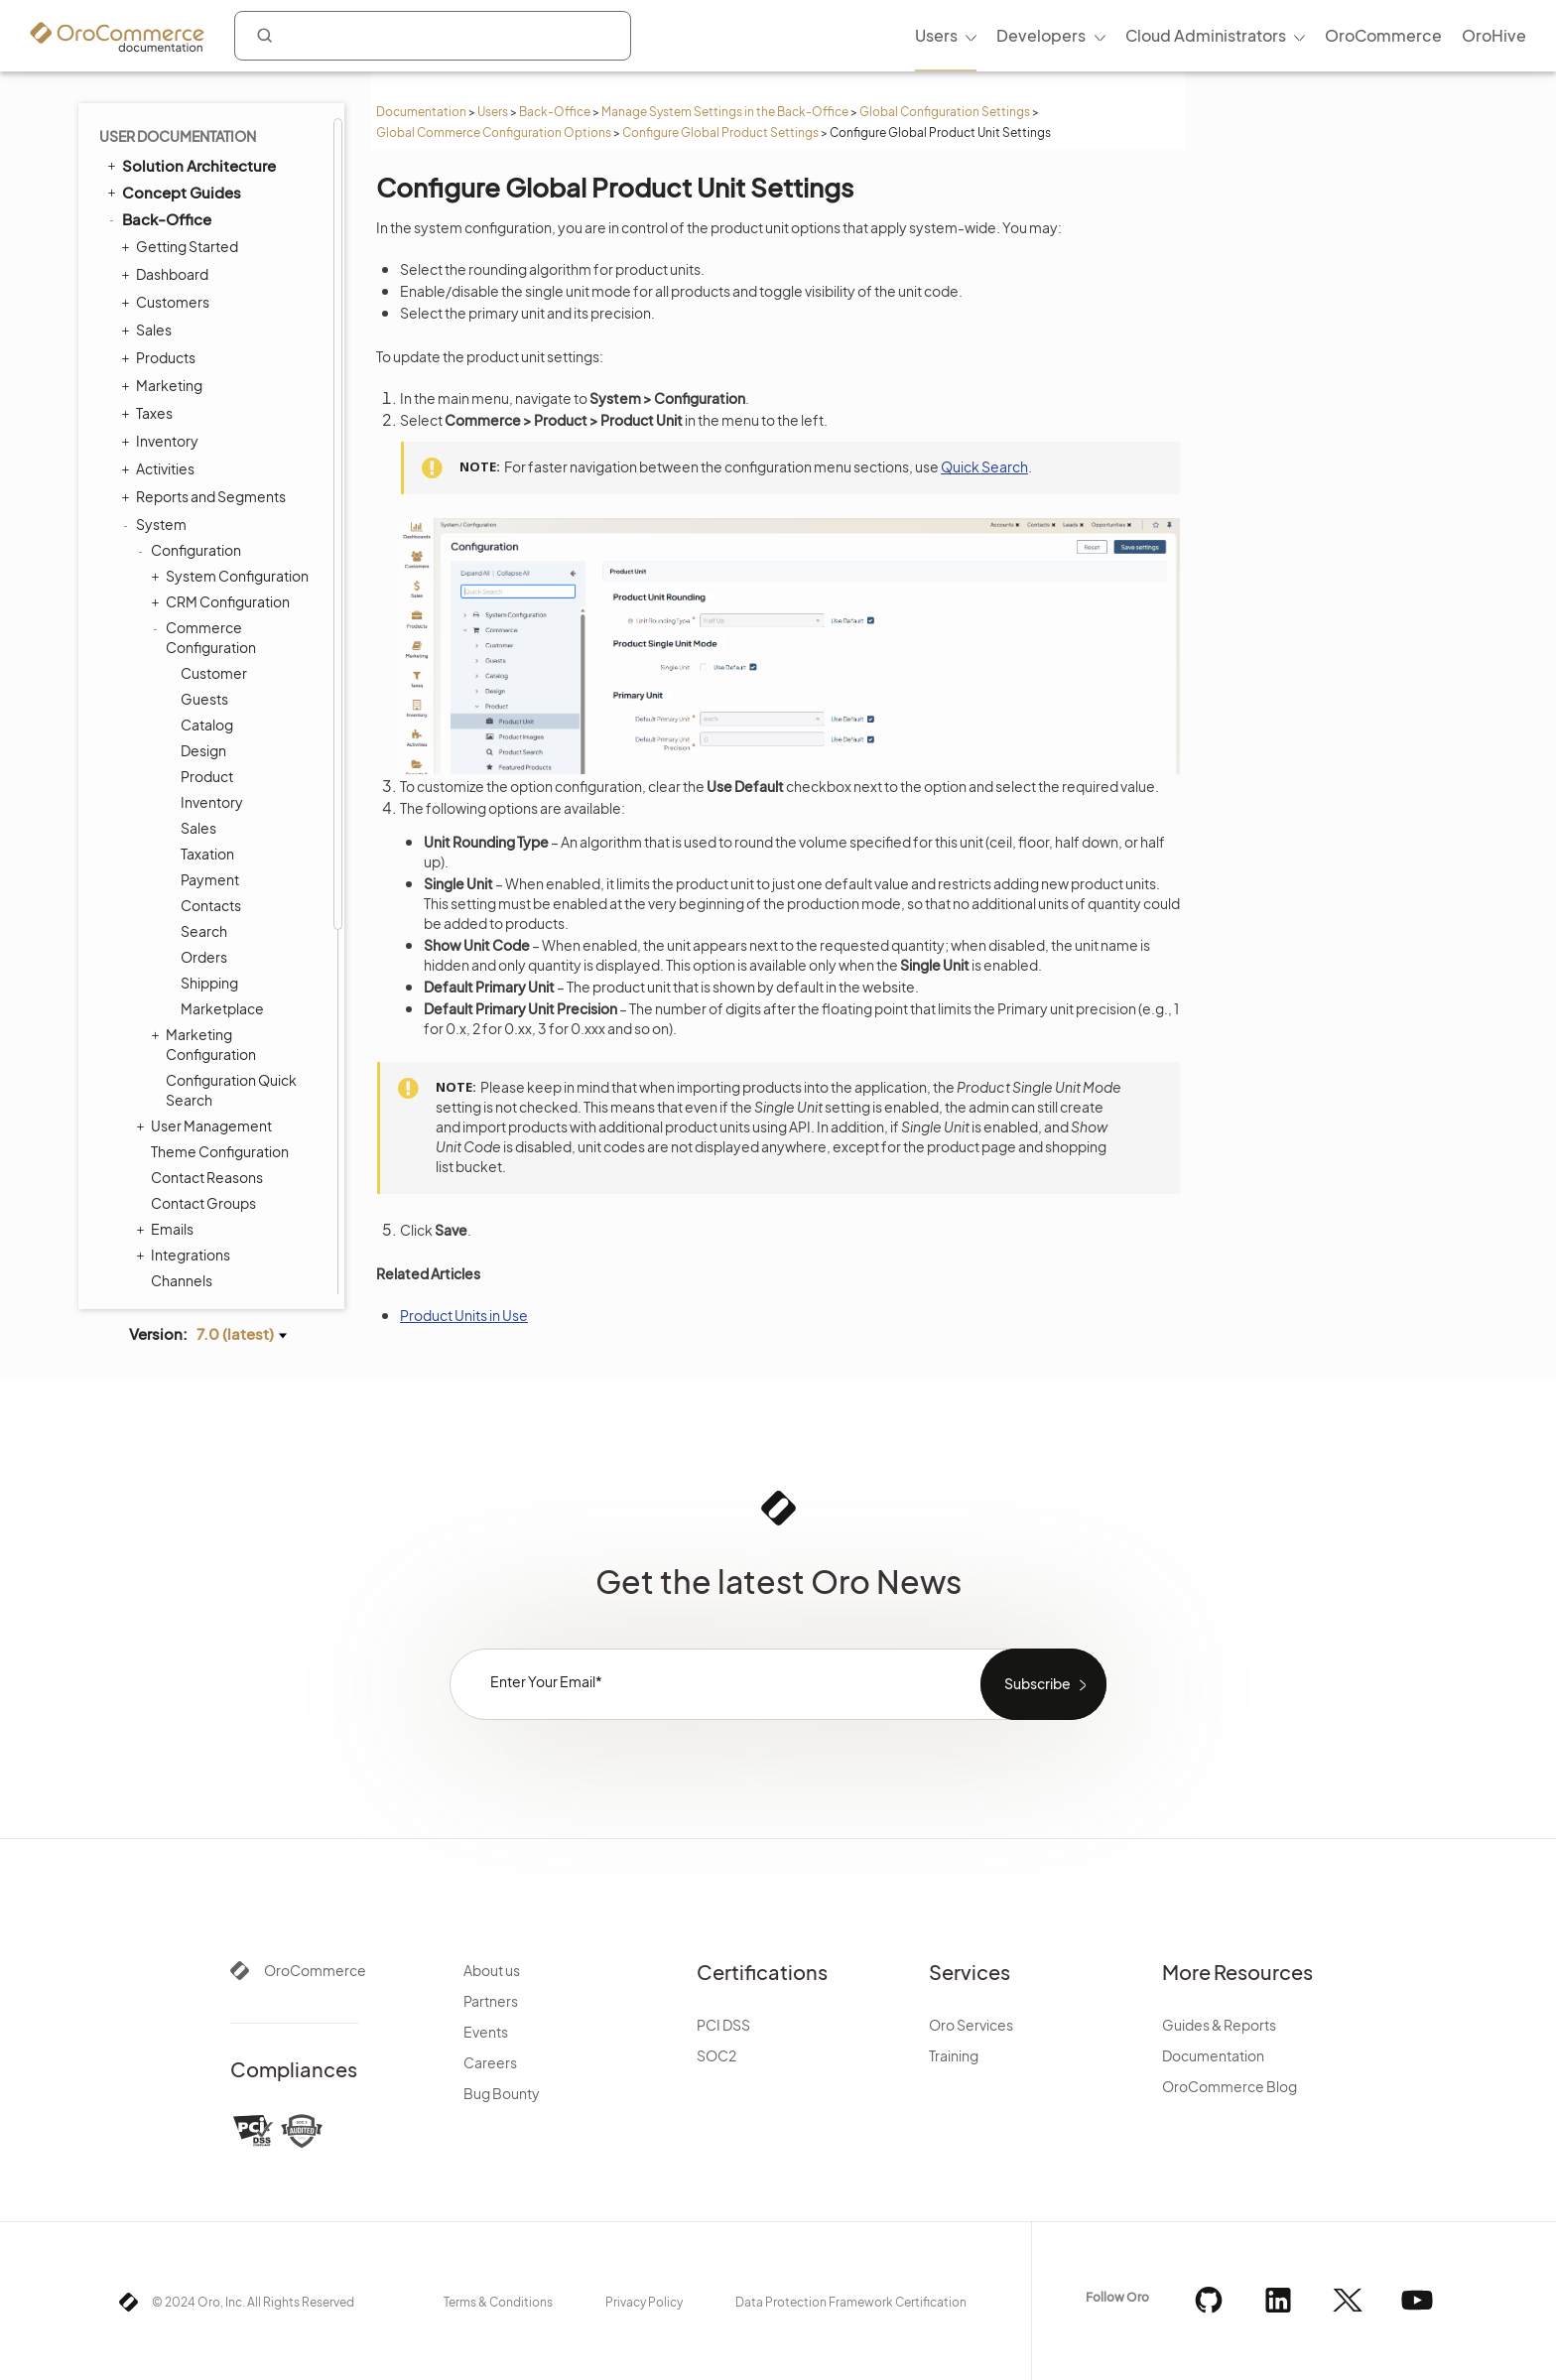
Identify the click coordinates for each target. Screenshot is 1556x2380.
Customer (214, 673)
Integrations (185, 1254)
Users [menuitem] (936, 35)
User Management (206, 1125)
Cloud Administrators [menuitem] (1205, 35)
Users (492, 111)
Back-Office (554, 111)
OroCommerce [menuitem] (1383, 35)
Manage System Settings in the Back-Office (724, 111)
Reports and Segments (206, 496)
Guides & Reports (1219, 2025)
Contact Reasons (207, 1177)
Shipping (209, 983)
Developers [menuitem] (1041, 35)
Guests (204, 699)
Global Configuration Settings (944, 111)
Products (160, 357)
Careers (490, 2062)
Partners (490, 2001)
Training (953, 2055)
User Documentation (177, 136)
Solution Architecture (190, 165)
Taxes (149, 413)
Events (485, 2032)
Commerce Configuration (206, 636)
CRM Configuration (223, 601)
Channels (181, 1280)
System (156, 524)
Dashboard (167, 274)
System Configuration (232, 576)
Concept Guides (172, 191)
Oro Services (971, 2025)
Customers (167, 302)
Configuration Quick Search (231, 1090)
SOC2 (716, 2055)
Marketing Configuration (206, 1043)
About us (491, 1970)
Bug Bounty (501, 2093)
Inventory (162, 441)
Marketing (164, 385)
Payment (210, 879)
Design (203, 750)
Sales (149, 329)
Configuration (191, 550)
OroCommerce (315, 1970)
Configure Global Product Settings (720, 132)
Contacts (211, 905)
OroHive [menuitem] (1494, 35)
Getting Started (182, 246)
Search (204, 931)
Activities (160, 468)
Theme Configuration (220, 1151)
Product (207, 776)
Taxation (207, 853)
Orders (204, 957)
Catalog (207, 724)
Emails (167, 1229)
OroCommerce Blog (1229, 2086)
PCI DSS (723, 2025)
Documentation (421, 111)
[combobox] (432, 36)
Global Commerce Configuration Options (493, 132)
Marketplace (222, 1008)
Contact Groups (203, 1203)
